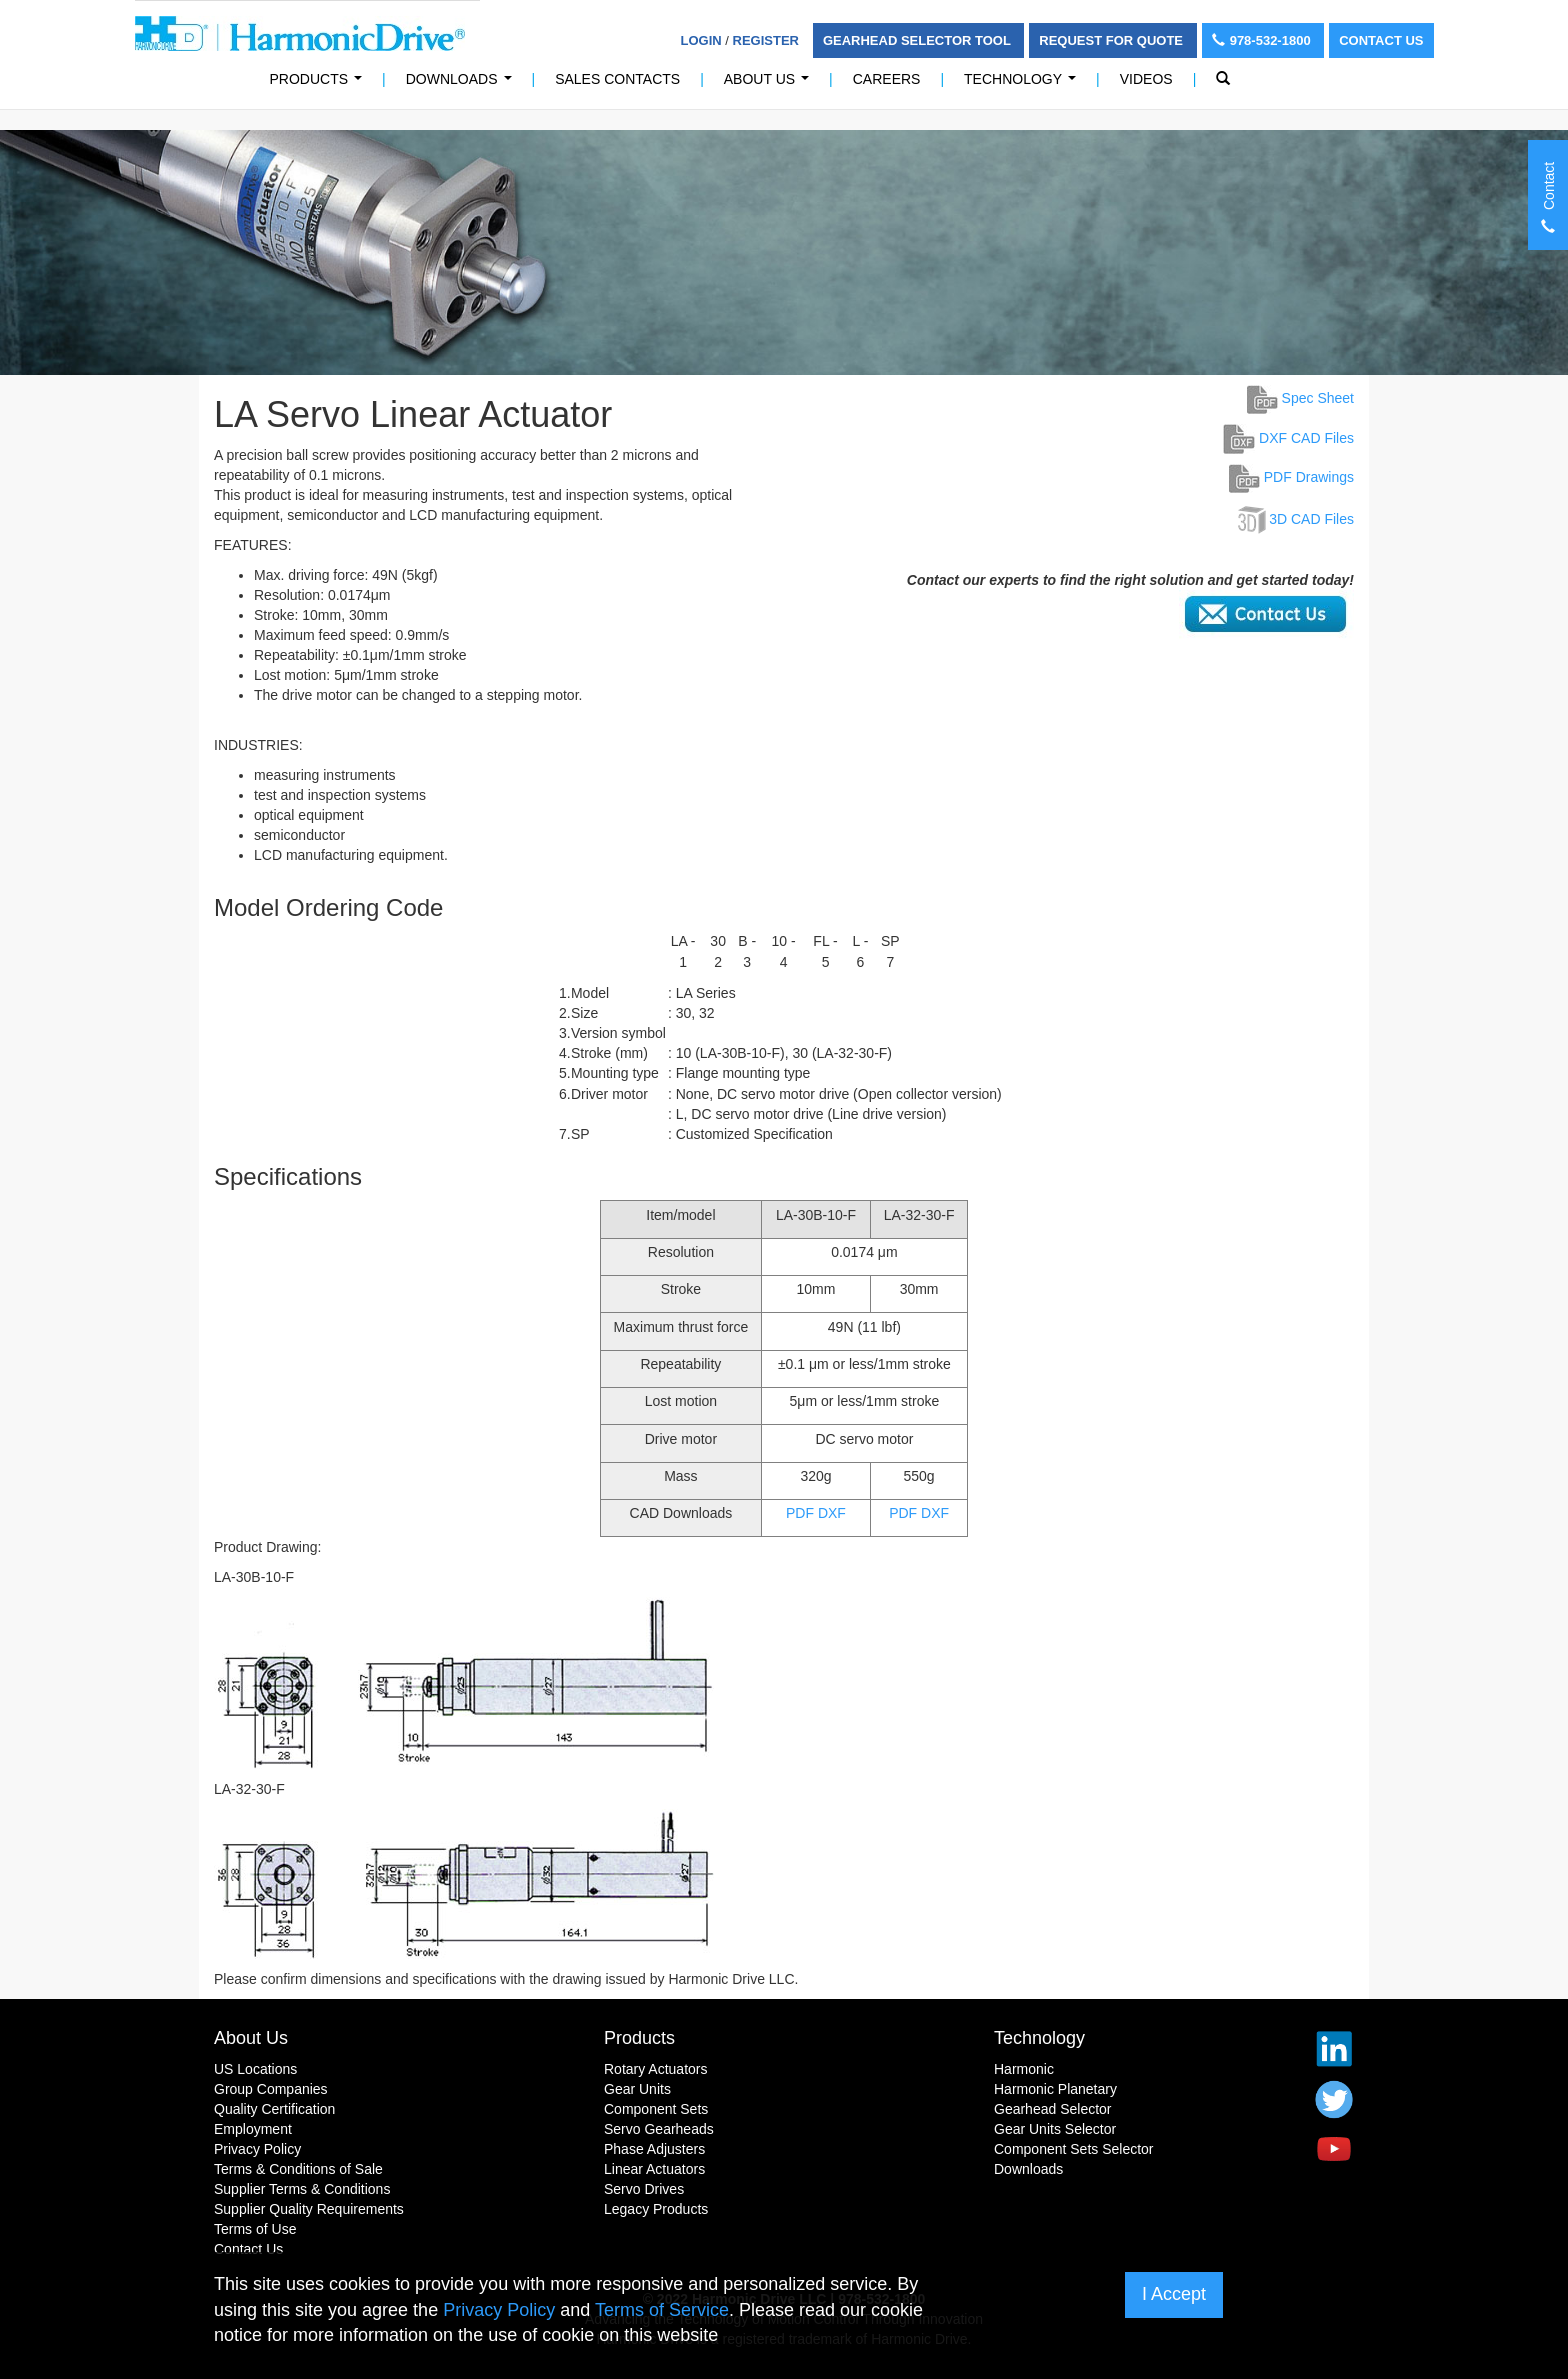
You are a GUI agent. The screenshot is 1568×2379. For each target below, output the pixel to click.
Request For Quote (1112, 40)
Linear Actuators (654, 2169)
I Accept (1174, 2294)
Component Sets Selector (1074, 2149)
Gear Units (637, 2089)
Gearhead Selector (1053, 2109)
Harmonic (1024, 2069)
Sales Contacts (617, 79)
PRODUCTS (320, 84)
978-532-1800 (1263, 40)
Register (766, 40)
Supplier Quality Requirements (309, 2209)
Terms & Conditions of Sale (298, 2169)
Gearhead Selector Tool (918, 40)
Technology (1024, 84)
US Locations (255, 2069)
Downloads (462, 84)
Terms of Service (662, 2310)
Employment (253, 2129)
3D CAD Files (1311, 519)
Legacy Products (656, 2209)
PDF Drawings (1291, 477)
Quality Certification (274, 2109)
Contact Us (1381, 40)
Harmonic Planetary (1055, 2089)
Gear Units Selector (1055, 2129)
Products (639, 2038)
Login (701, 40)
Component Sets (656, 2109)
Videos (1146, 79)
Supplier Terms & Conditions (302, 2189)
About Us (770, 84)
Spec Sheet (1300, 398)
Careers (887, 79)
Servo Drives (644, 2189)
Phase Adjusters (654, 2149)
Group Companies (271, 2089)
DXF (832, 1513)
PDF (800, 1513)
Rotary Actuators (656, 2069)
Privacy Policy (257, 2149)
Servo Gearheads (659, 2129)
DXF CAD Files (1288, 438)
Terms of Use (255, 2229)
